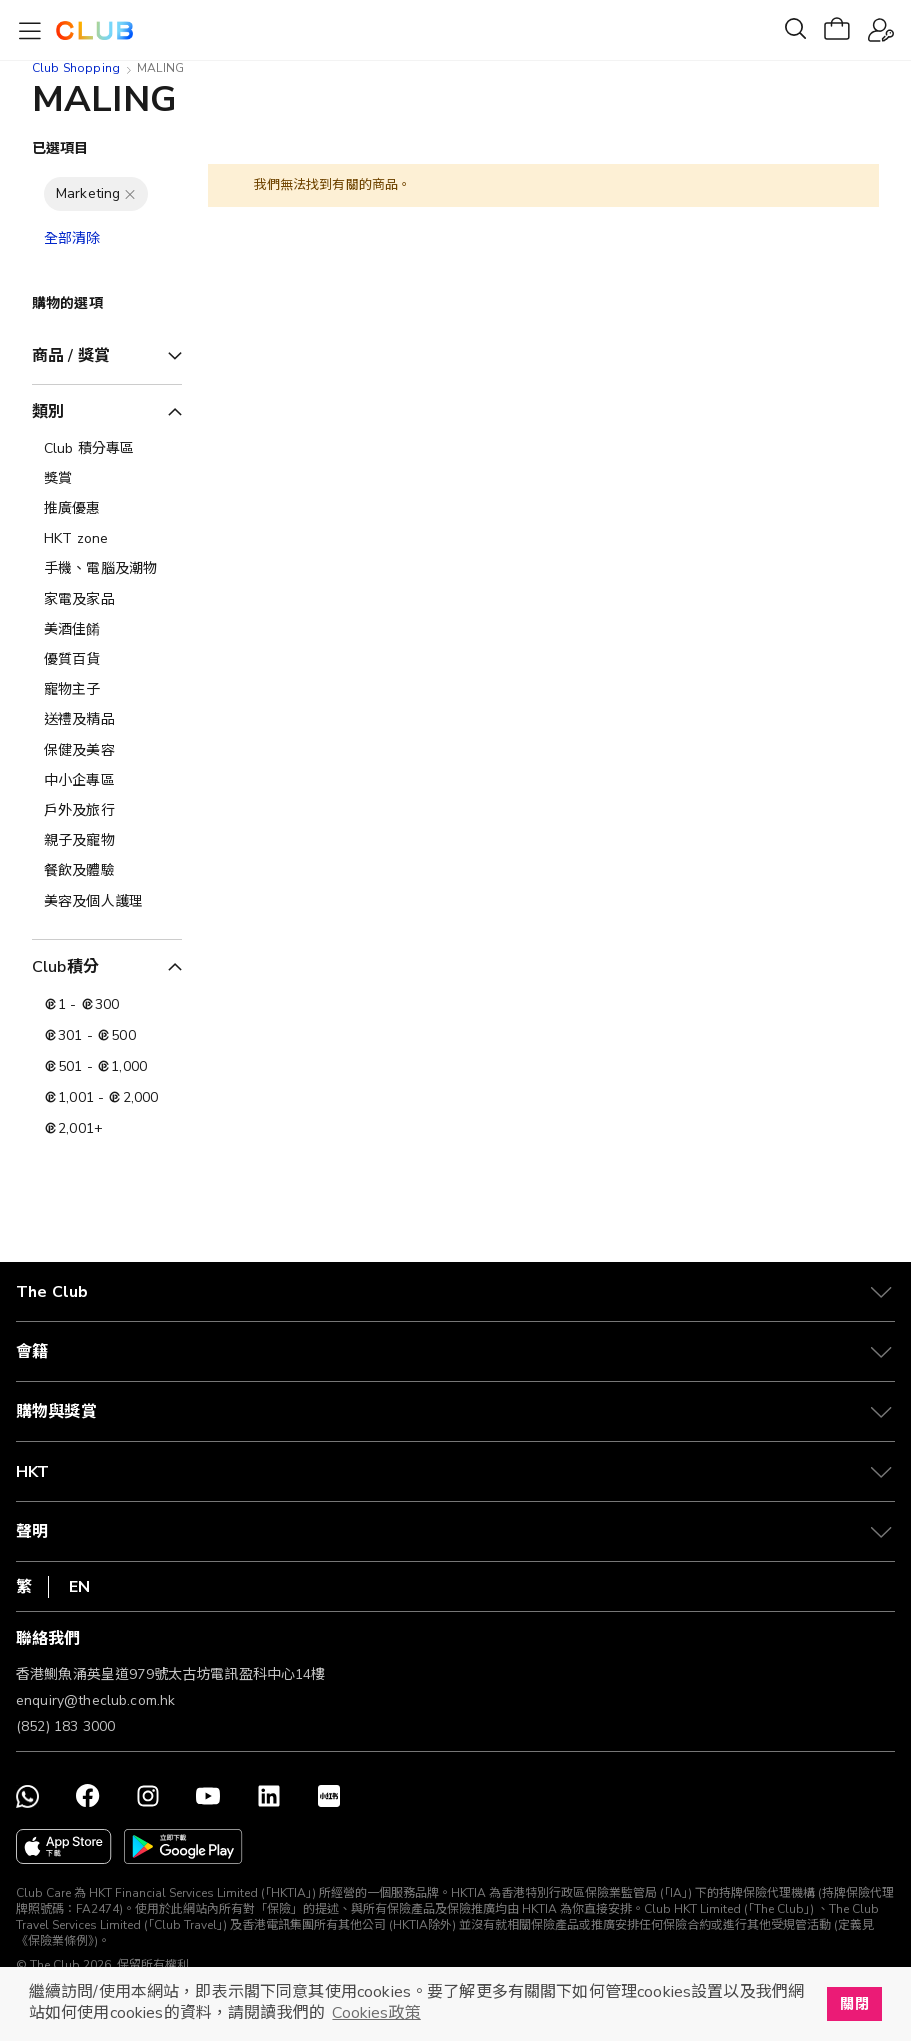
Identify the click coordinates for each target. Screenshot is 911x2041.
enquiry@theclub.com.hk (95, 1700)
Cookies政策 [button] (376, 2013)
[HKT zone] (107, 539)
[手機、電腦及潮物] (107, 569)
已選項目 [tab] (60, 148)
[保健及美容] (107, 751)
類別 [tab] (48, 412)
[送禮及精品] (107, 720)
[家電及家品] (107, 600)
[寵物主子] (107, 690)
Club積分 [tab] (65, 967)
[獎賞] (107, 479)
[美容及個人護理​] (107, 902)
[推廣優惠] (107, 509)
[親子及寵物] (107, 841)
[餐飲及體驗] (107, 871)
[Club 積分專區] (107, 449)
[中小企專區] (107, 781)
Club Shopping (76, 68)
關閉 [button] (854, 2004)
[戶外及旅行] (107, 811)
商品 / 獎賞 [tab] (71, 356)
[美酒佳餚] (107, 630)
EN (79, 1587)
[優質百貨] (107, 660)
